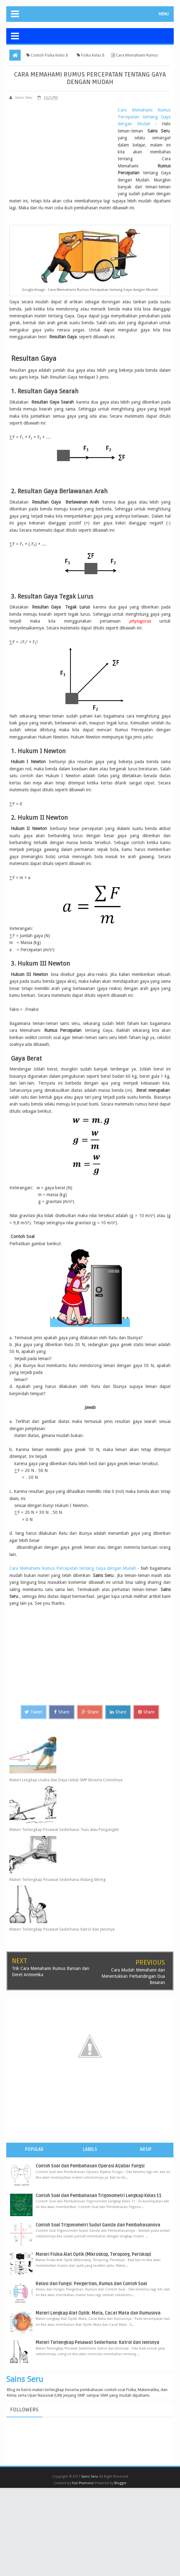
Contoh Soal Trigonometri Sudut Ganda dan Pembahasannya (98, 2224)
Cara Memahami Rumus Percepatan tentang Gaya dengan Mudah (144, 116)
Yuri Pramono (83, 2483)
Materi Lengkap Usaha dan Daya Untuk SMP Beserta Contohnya (65, 1779)
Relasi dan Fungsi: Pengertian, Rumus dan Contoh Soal (91, 2283)
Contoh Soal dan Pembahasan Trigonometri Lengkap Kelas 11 (99, 2195)
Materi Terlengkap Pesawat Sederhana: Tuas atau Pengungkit (64, 1829)
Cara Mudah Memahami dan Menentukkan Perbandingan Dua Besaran (133, 1976)
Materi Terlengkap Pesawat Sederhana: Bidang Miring (57, 1879)
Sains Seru (24, 2379)
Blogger (120, 2483)
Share (61, 1711)
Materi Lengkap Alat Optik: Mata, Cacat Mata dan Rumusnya (98, 2313)
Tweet (33, 1711)
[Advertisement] (62, 150)
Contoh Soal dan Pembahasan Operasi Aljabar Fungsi (90, 2166)
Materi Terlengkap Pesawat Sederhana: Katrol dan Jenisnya (62, 1929)
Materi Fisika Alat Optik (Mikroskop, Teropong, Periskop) (93, 2254)
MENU (164, 14)
